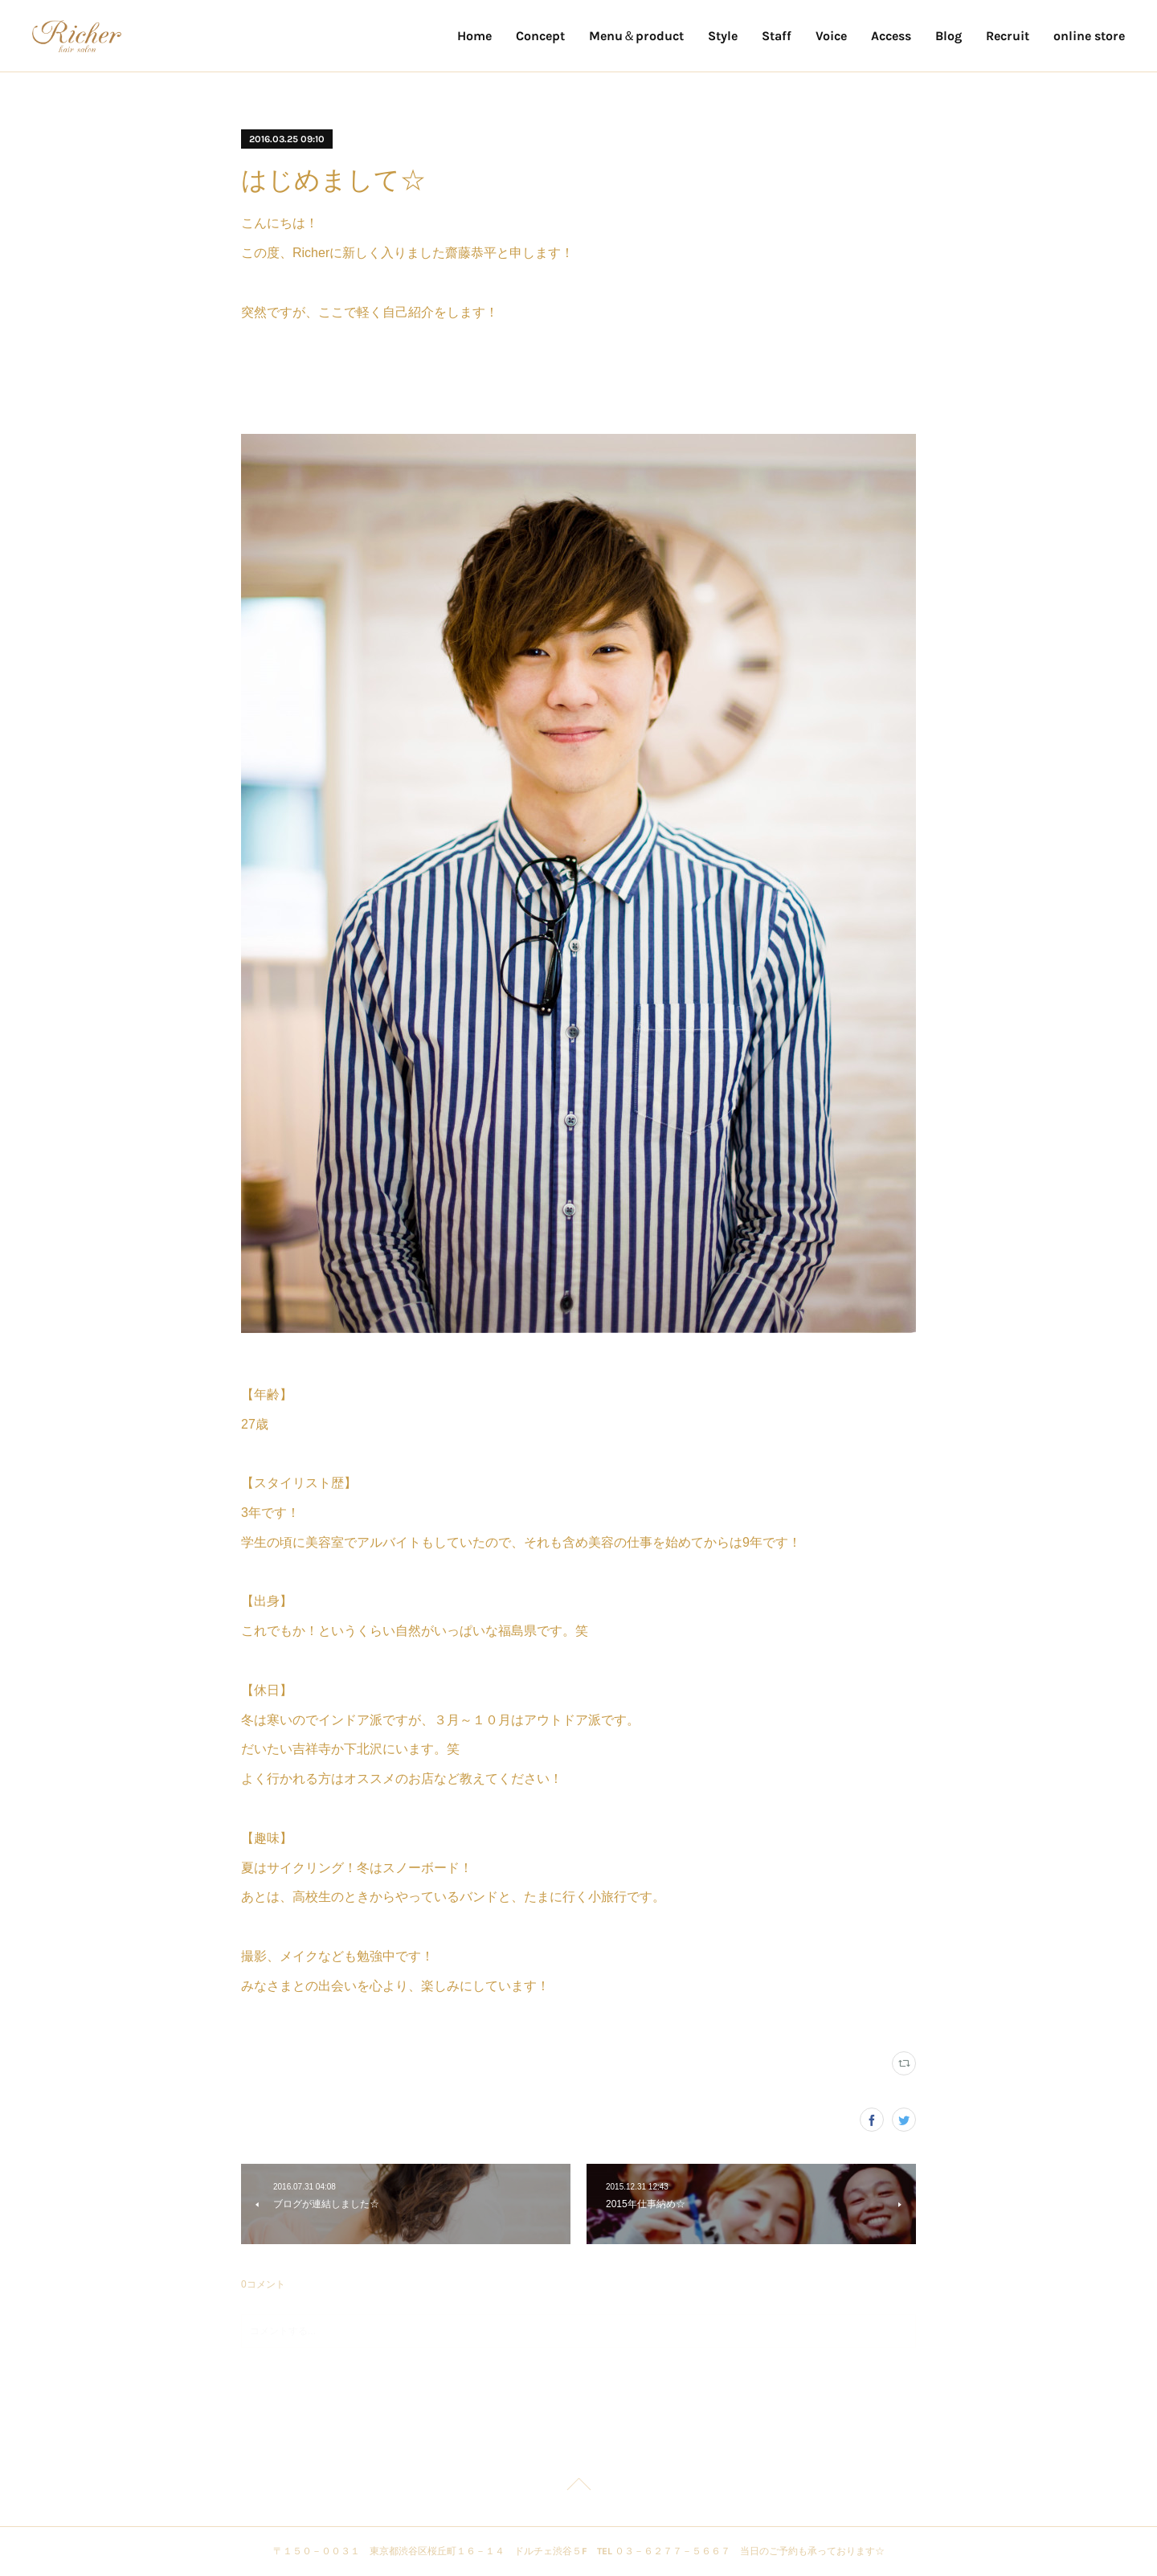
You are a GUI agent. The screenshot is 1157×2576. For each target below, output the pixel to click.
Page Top (578, 2487)
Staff (776, 35)
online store (1089, 35)
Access (891, 35)
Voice (831, 35)
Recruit (1007, 35)
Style (723, 35)
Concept (540, 35)
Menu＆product (636, 35)
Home (474, 35)
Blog (948, 35)
